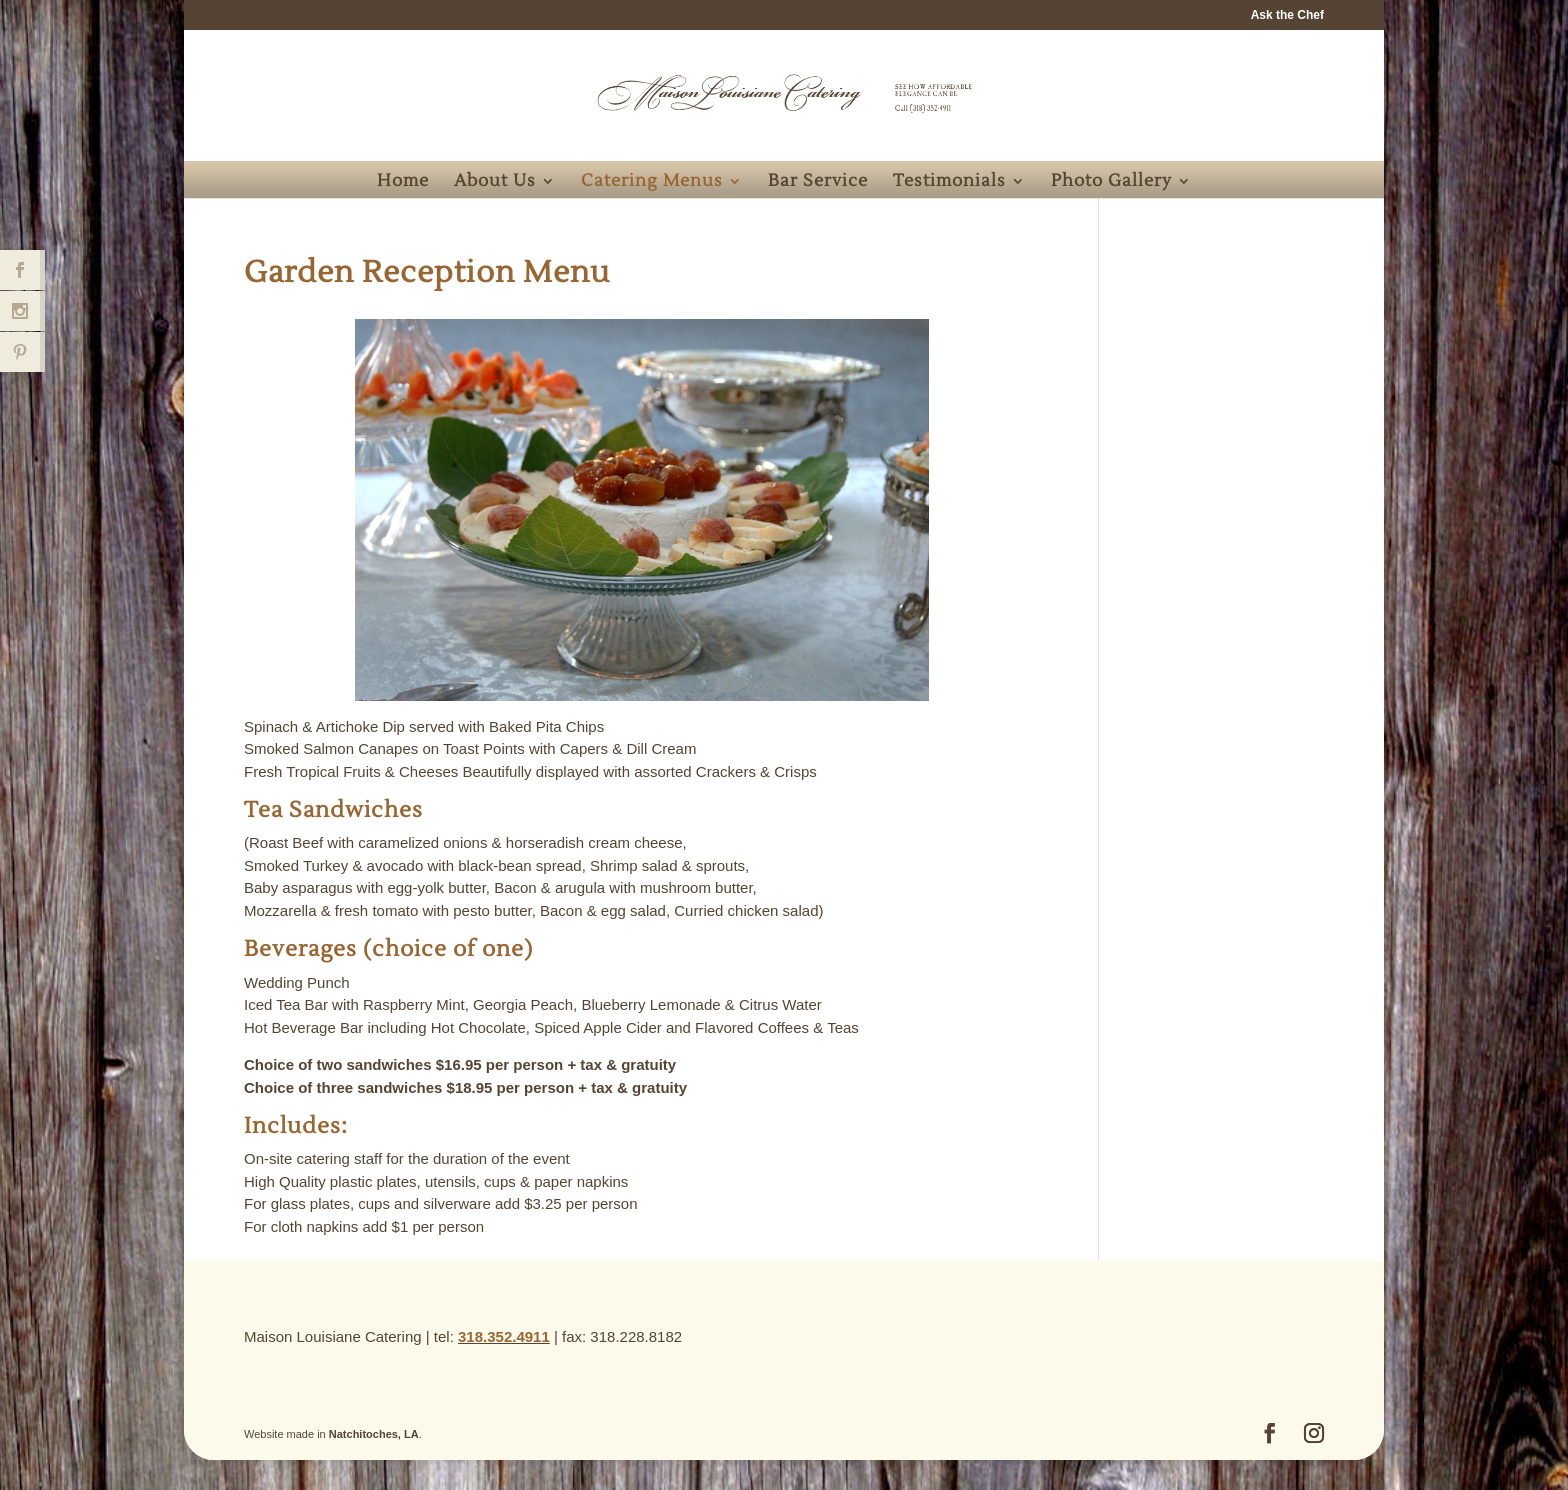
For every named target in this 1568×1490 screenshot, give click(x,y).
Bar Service (818, 183)
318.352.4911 (504, 1336)
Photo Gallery (1111, 183)
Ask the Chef (1287, 15)
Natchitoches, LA (374, 1434)
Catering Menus (652, 183)
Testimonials (949, 183)
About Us (495, 183)
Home (403, 183)
